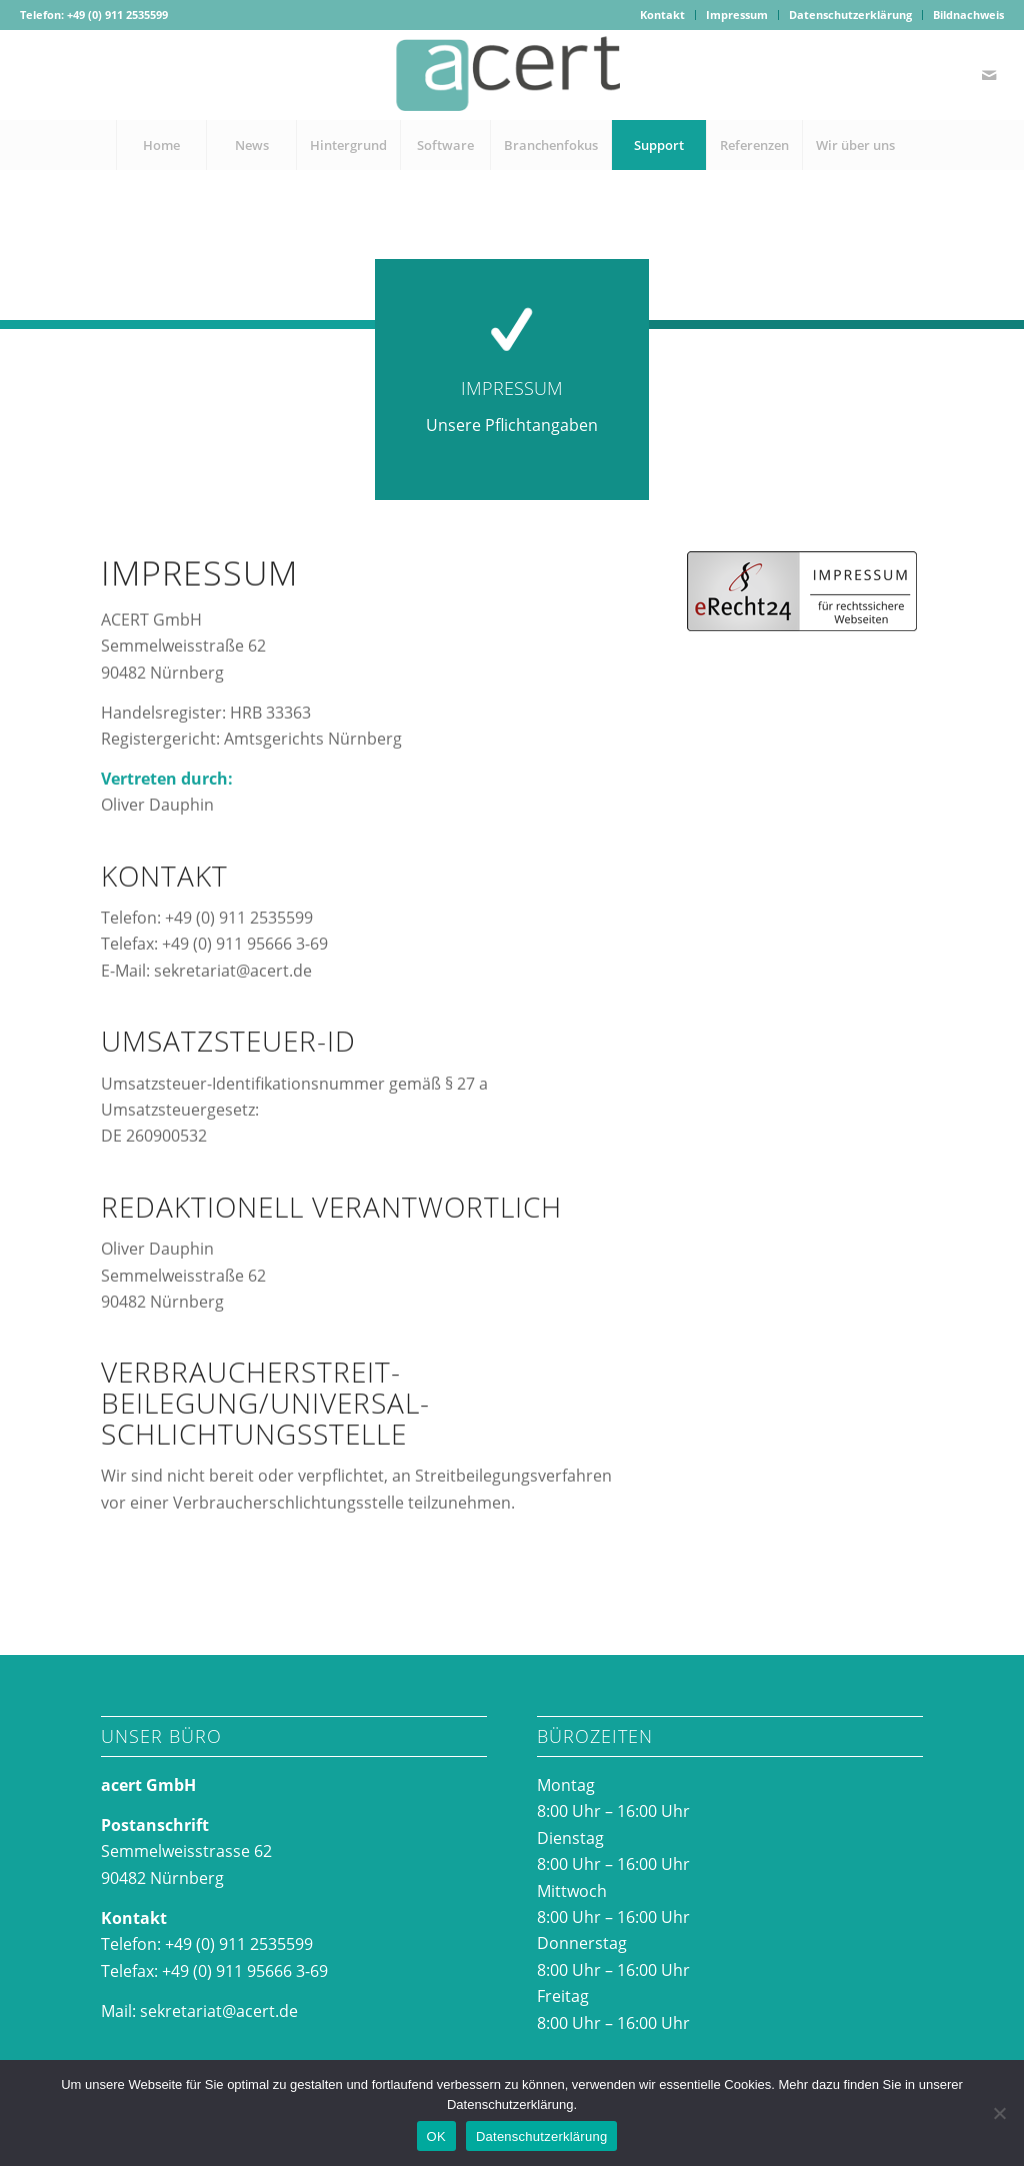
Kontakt (662, 14)
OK (436, 2136)
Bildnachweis (968, 14)
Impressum (737, 14)
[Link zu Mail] (989, 75)
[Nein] (999, 2113)
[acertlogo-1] (512, 75)
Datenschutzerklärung (850, 14)
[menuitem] (663, 15)
